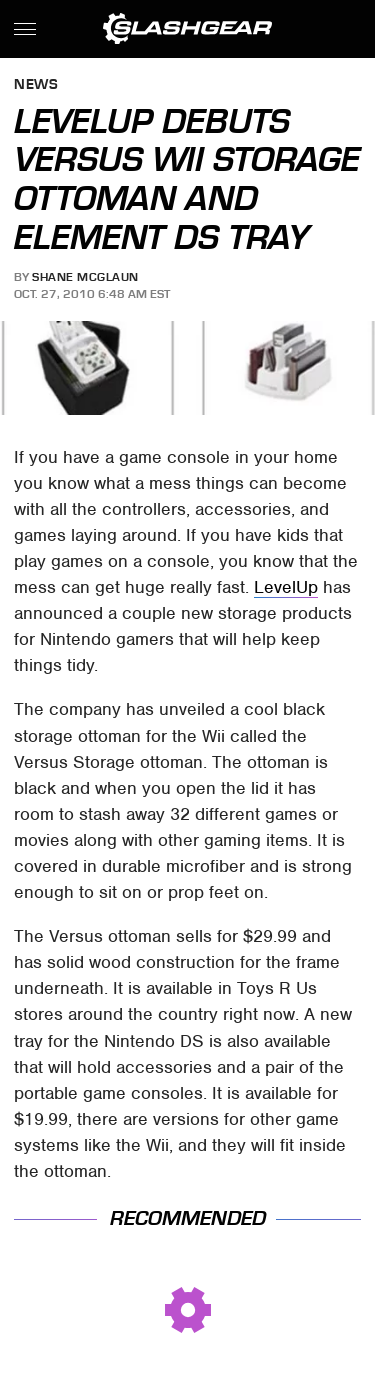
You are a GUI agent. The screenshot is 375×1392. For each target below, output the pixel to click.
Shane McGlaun (85, 277)
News (36, 85)
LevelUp (286, 587)
